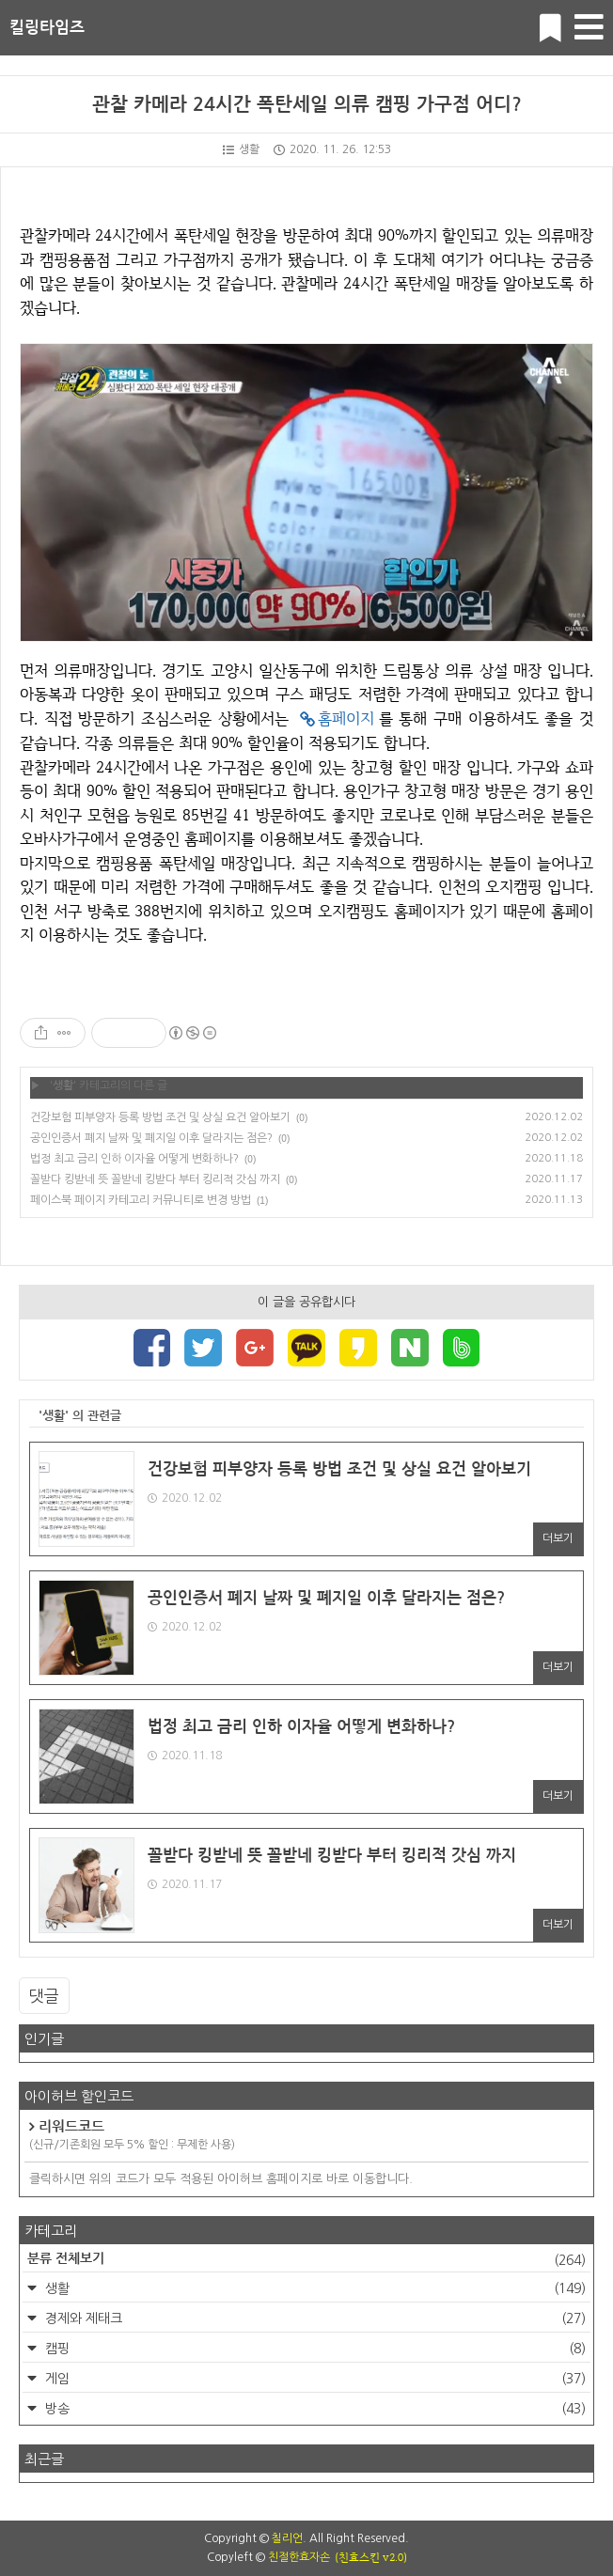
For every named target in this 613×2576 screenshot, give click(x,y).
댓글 (44, 1996)
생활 (241, 149)
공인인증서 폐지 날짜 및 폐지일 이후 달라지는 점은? (151, 1138)
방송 (313, 2408)
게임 (313, 2378)
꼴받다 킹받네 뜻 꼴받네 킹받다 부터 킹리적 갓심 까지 (155, 1179)
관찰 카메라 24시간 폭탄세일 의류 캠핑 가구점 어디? (307, 104)
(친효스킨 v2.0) (371, 2557)
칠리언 (287, 2538)
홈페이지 (346, 718)
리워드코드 (306, 2135)
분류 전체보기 (306, 2260)
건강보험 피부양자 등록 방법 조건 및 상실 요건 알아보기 (160, 1117)
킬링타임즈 (47, 28)
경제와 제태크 (313, 2318)
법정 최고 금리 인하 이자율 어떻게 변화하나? (134, 1158)
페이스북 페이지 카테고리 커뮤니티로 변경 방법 (140, 1200)
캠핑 (313, 2348)
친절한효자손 (299, 2557)
